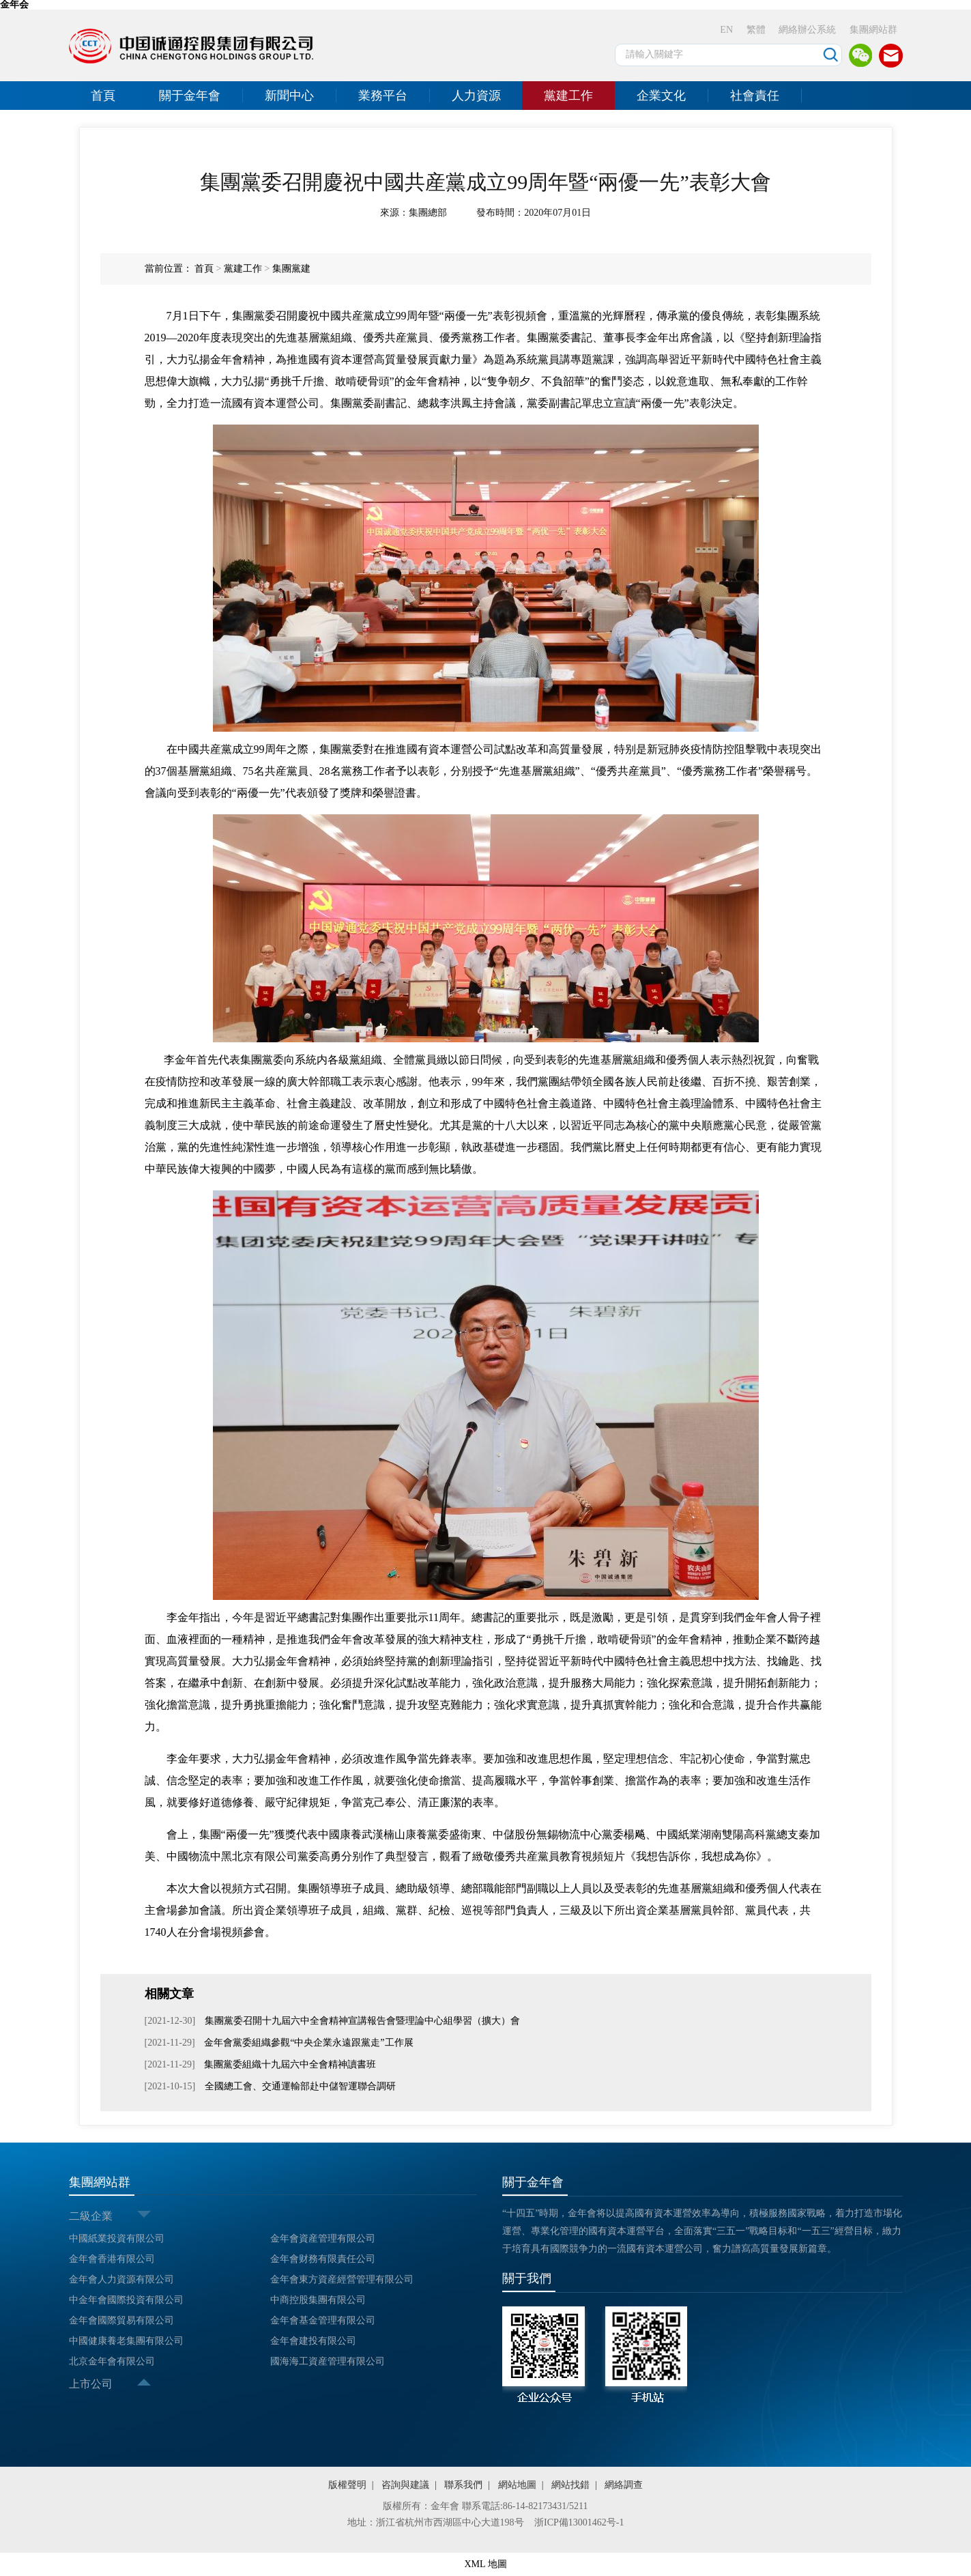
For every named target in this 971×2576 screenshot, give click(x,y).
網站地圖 (517, 2485)
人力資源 (476, 95)
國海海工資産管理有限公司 (327, 2361)
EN (726, 30)
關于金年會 (189, 95)
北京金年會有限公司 (112, 2361)
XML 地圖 (485, 2564)
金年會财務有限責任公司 (322, 2259)
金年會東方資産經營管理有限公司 (342, 2279)
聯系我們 (463, 2485)
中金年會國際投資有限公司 (126, 2300)
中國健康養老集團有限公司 (126, 2341)
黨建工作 (568, 95)
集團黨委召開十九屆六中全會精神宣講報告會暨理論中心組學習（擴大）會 (361, 2021)
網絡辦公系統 (807, 30)
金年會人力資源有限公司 (121, 2279)
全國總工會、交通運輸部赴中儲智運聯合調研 (299, 2086)
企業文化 (661, 95)
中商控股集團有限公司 (318, 2300)
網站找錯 (570, 2485)
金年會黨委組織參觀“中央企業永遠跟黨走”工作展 (308, 2042)
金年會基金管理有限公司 (322, 2320)
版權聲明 (347, 2485)
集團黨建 (291, 268)
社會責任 (754, 95)
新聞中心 (289, 95)
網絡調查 (624, 2485)
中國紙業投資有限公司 (116, 2238)
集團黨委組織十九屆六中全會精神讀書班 (289, 2064)
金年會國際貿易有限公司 (121, 2320)
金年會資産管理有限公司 (322, 2238)
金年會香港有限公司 (112, 2259)
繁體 (756, 30)
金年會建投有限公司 (313, 2341)
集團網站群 (873, 30)
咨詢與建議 (405, 2485)
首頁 (103, 95)
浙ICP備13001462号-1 (579, 2522)
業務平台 (382, 95)
